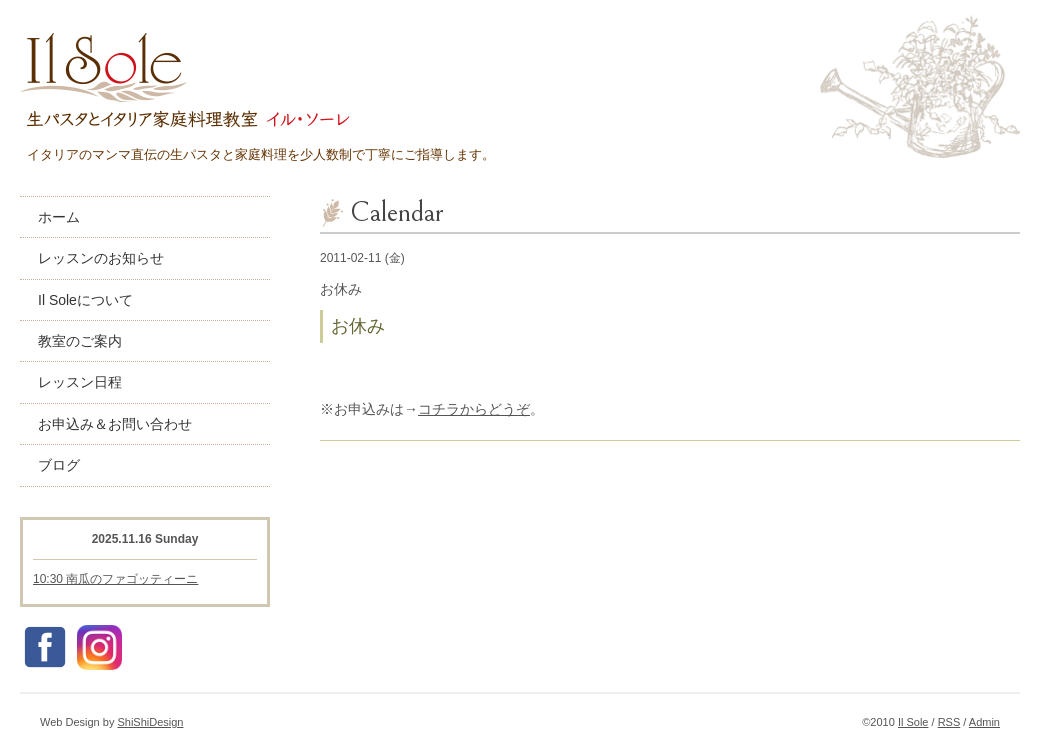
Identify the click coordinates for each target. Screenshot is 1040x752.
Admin (984, 722)
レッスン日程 (80, 382)
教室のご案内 (80, 341)
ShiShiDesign (150, 722)
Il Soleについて (85, 300)
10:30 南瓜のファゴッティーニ (115, 579)
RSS (949, 722)
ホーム (59, 217)
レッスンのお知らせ (101, 258)
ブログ (59, 465)
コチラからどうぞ (474, 409)
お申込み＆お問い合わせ (115, 424)
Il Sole (913, 722)
